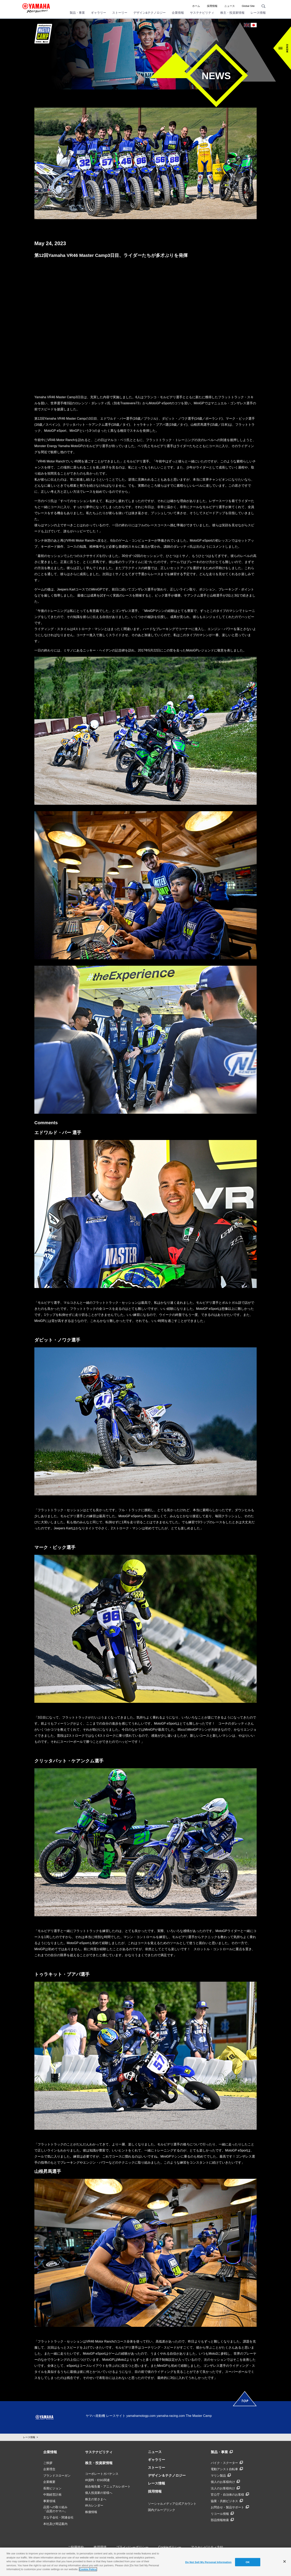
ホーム (196, 5)
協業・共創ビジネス (227, 2501)
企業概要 (49, 2482)
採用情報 (212, 5)
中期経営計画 (52, 2494)
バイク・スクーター (227, 2463)
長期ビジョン (52, 2488)
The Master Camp (199, 2415)
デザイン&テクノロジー (149, 12)
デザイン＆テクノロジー (167, 2475)
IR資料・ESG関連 (97, 2480)
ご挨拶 (47, 2463)
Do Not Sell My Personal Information (208, 2561)
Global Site (248, 5)
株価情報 (91, 2512)
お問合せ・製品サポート (230, 2507)
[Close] (284, 2561)
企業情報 (178, 12)
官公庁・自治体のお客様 (230, 2494)
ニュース (229, 5)
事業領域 (49, 2501)
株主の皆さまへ (95, 2499)
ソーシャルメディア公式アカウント (172, 2503)
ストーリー (119, 12)
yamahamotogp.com (141, 2415)
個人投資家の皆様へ (98, 2492)
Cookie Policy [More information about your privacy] (88, 2569)
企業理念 (49, 2469)
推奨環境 (100, 2547)
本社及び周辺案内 (55, 2524)
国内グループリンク (161, 2510)
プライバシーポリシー (132, 2547)
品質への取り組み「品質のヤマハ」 (55, 2509)
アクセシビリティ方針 (207, 2547)
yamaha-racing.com (171, 2415)
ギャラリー (98, 12)
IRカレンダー (94, 2505)
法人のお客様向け (225, 2488)
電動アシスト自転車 (227, 2469)
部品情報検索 (222, 2520)
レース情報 (258, 12)
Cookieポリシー (169, 2547)
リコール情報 (222, 2513)
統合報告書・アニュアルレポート (108, 2486)
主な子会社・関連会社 (58, 2517)
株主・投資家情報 (232, 12)
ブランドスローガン (57, 2475)
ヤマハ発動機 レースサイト (105, 2415)
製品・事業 (77, 12)
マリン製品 (221, 2475)
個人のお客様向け (225, 2482)
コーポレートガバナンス (101, 2473)
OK (248, 2561)
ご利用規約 (76, 2547)
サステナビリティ (202, 12)
